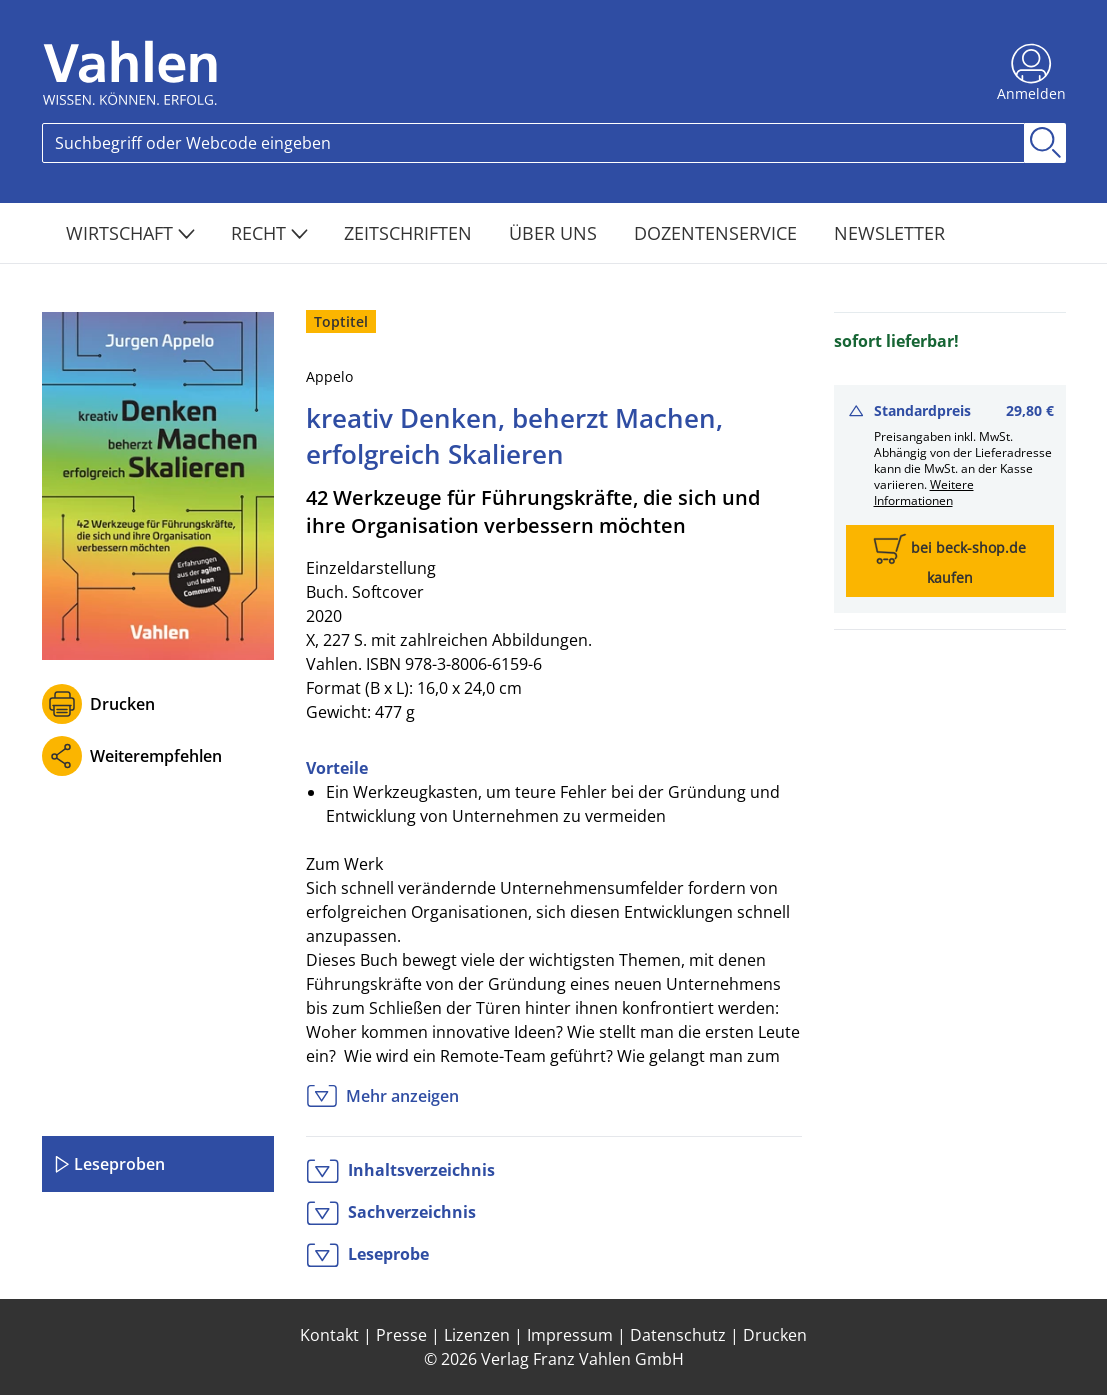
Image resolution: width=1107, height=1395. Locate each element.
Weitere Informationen (924, 492)
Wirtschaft (130, 233)
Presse (401, 1335)
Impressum (570, 1335)
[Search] (533, 143)
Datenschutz (678, 1335)
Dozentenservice (718, 233)
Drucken (122, 704)
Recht (269, 233)
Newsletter (889, 233)
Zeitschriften (410, 233)
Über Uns (555, 233)
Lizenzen (477, 1335)
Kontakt (329, 1335)
